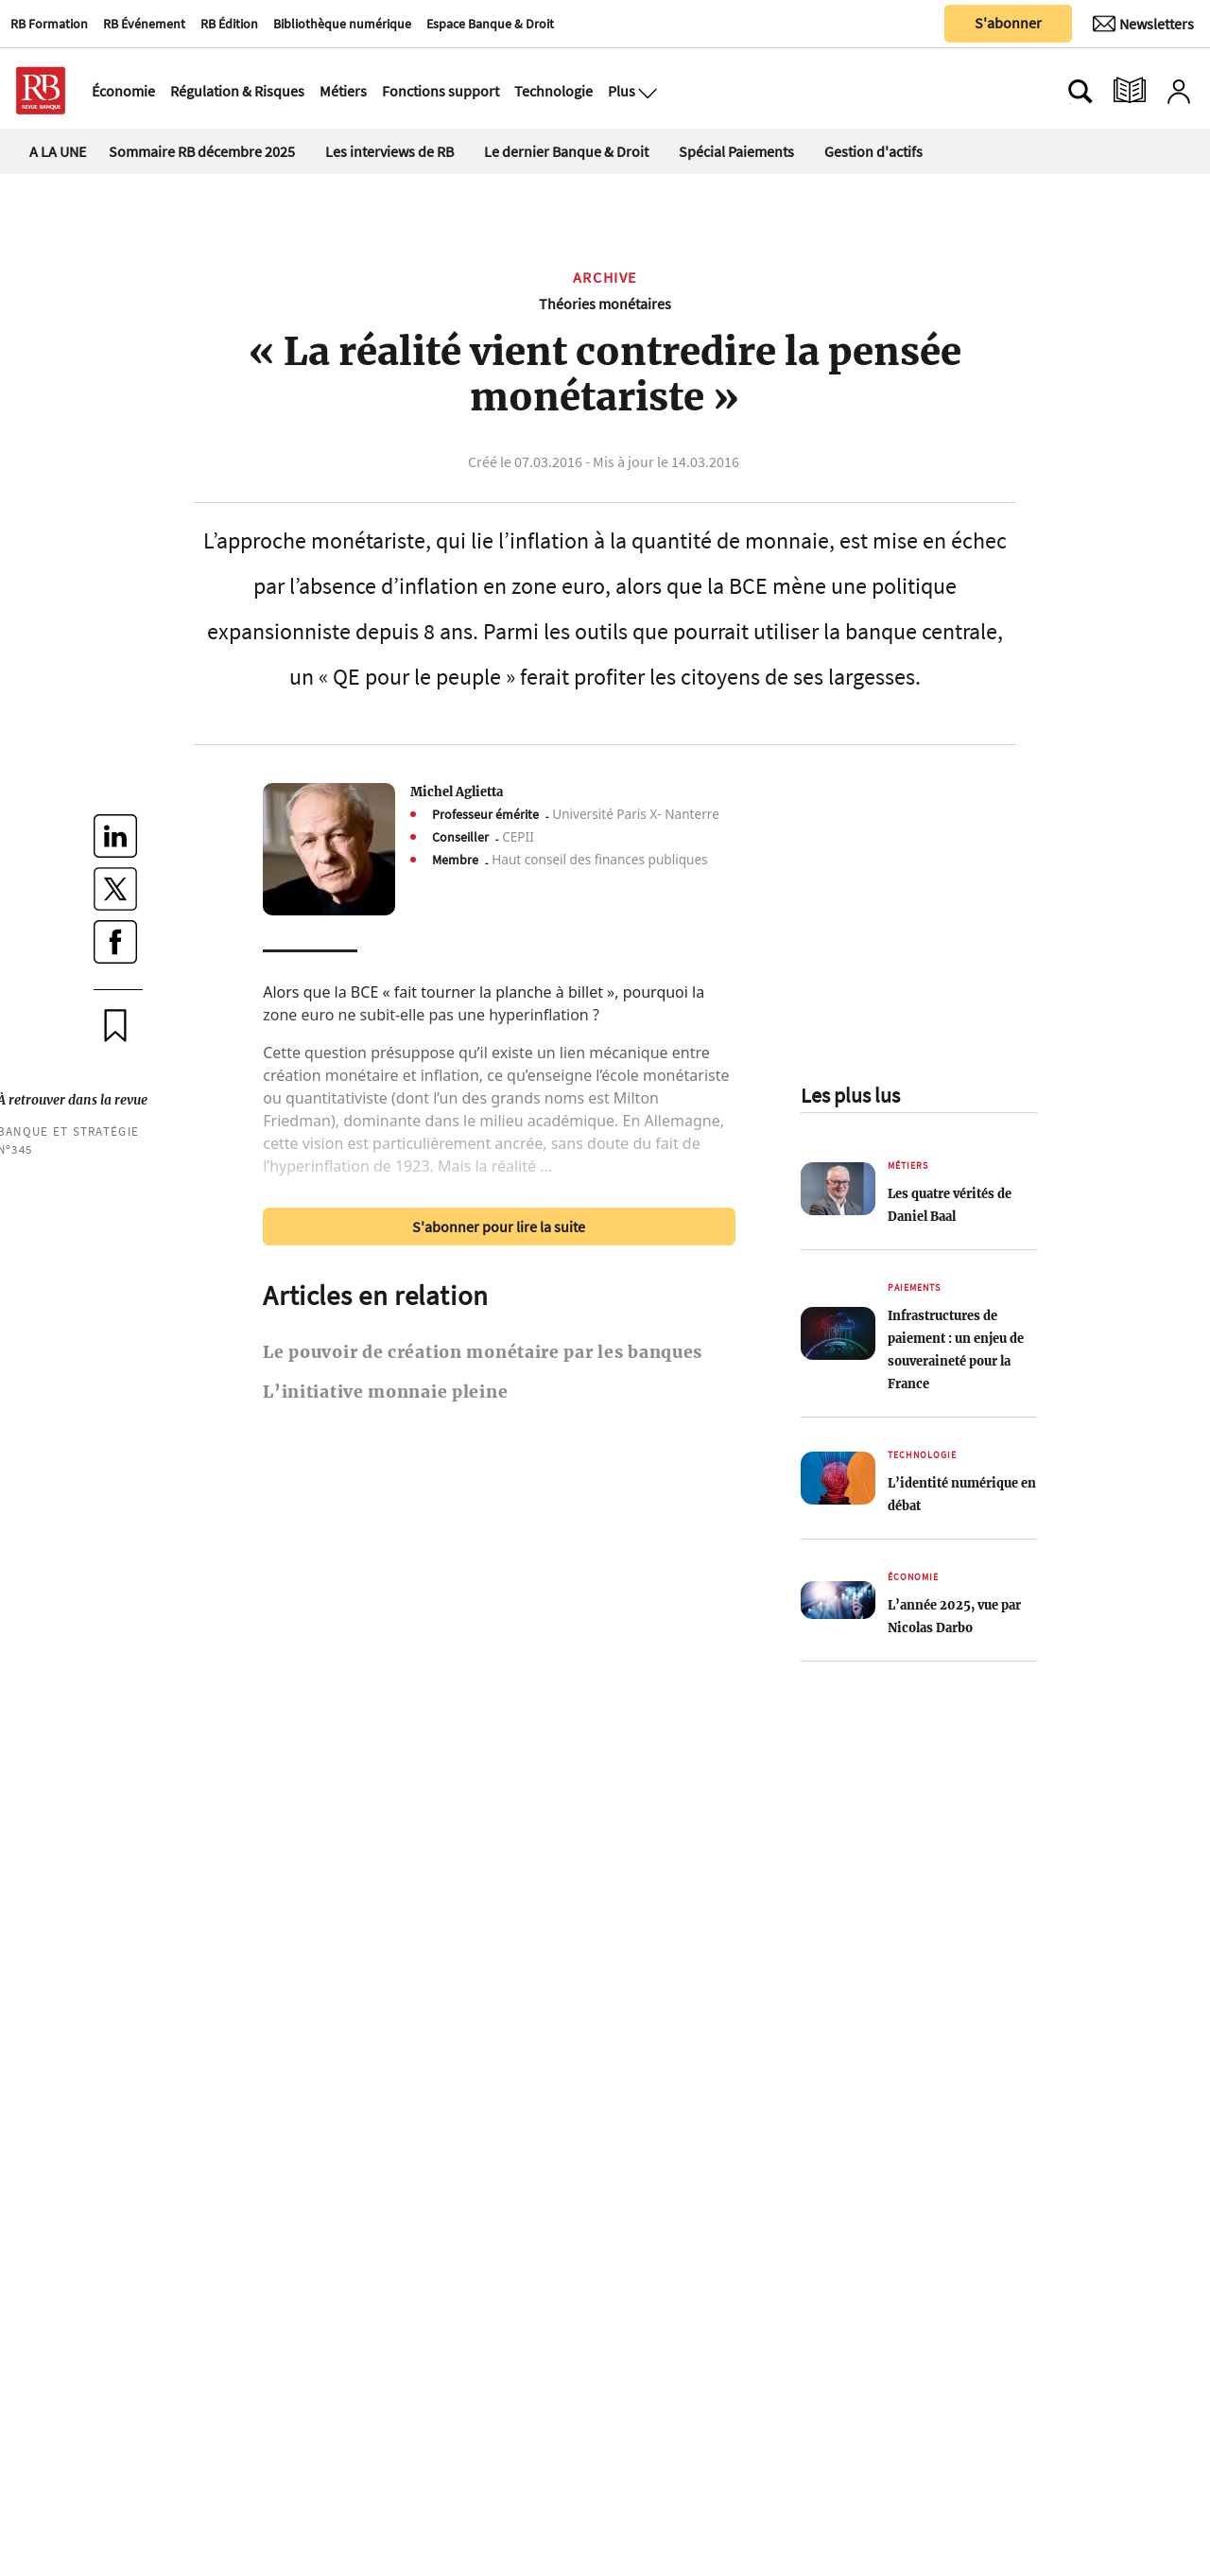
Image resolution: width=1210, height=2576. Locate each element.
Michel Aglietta (456, 791)
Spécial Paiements (736, 151)
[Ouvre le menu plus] (645, 91)
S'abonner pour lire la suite (498, 1226)
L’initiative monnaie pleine (385, 1392)
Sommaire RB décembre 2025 (202, 151)
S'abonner (1008, 22)
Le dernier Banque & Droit (566, 151)
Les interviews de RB (389, 151)
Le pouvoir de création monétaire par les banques (482, 1352)
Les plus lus (850, 1095)
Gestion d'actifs (873, 151)
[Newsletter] (1143, 23)
